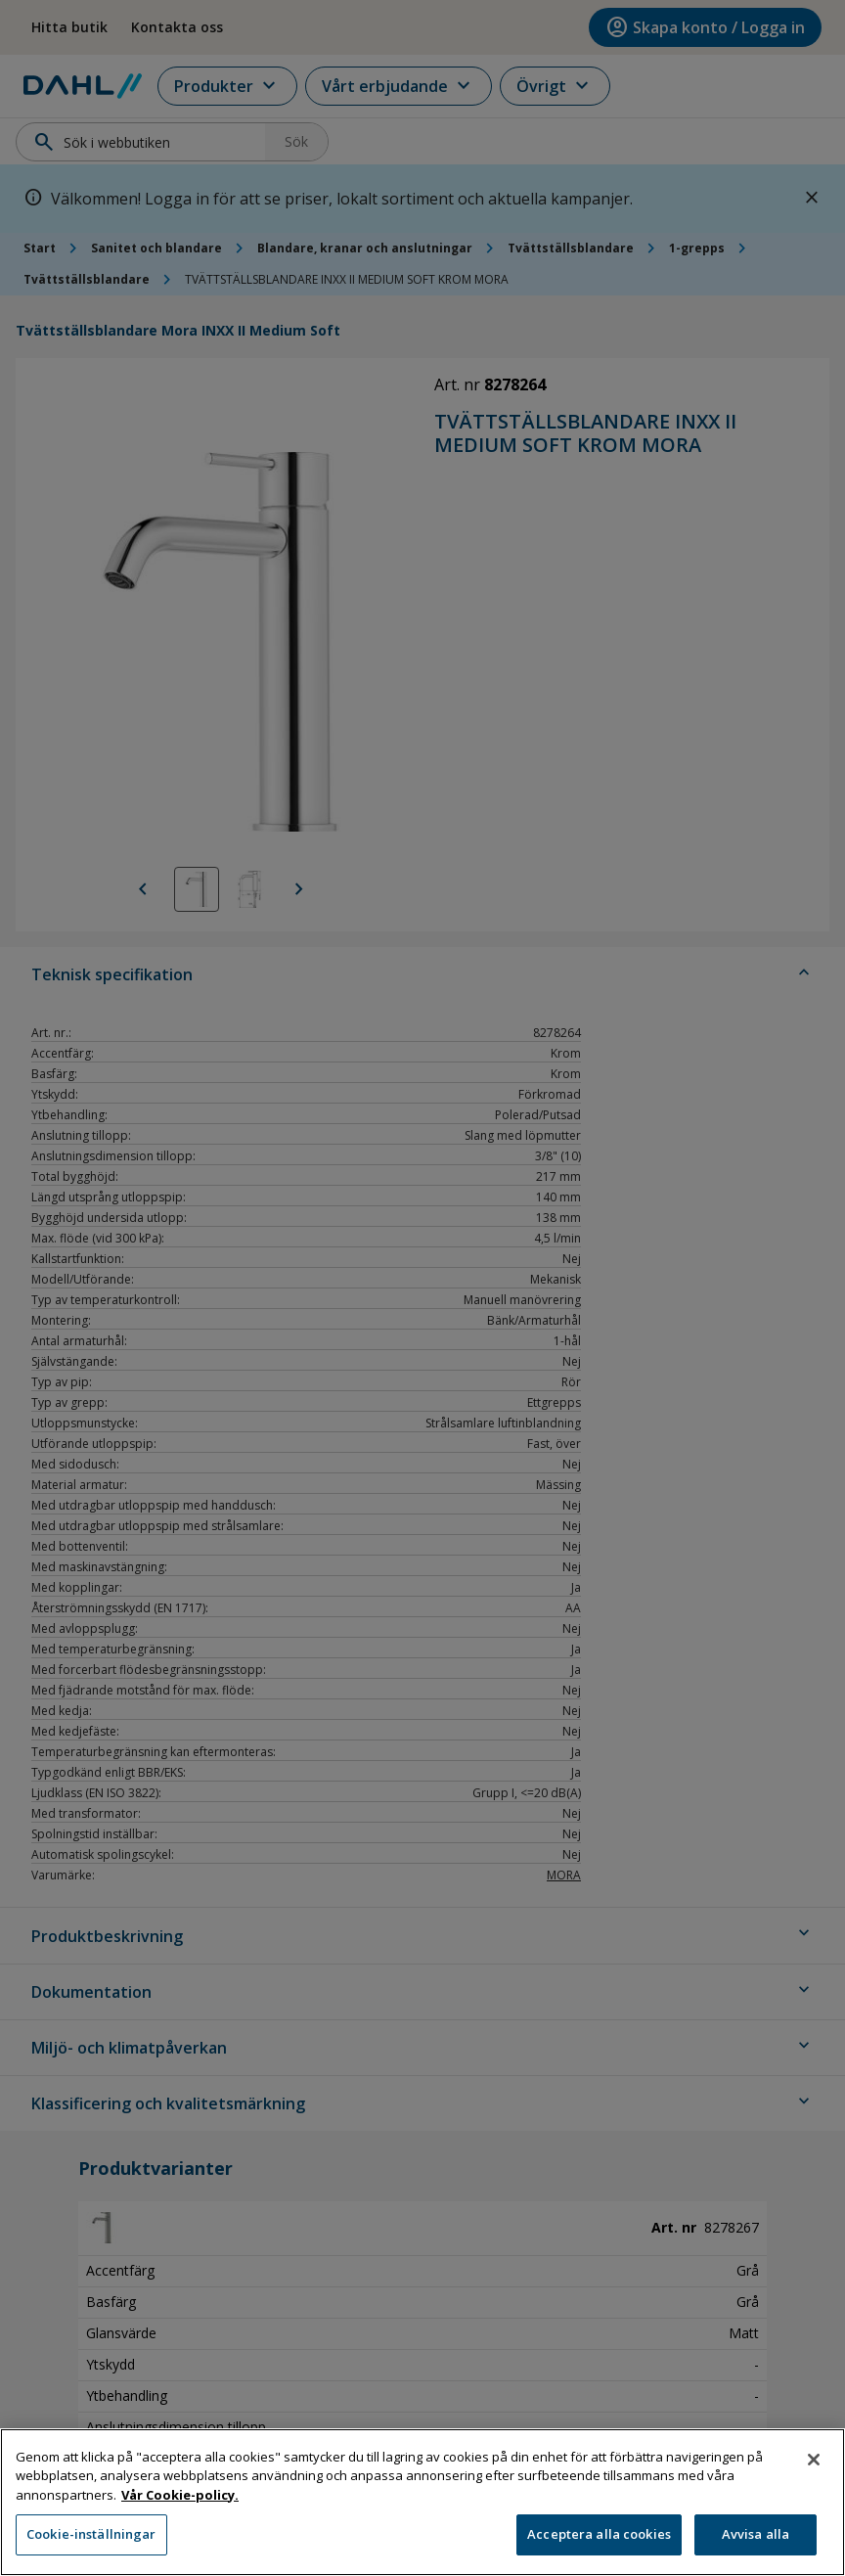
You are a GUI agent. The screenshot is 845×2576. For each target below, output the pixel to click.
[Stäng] (813, 2469)
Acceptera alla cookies (599, 2544)
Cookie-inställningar (91, 2544)
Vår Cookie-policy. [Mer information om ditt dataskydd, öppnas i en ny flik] (180, 2504)
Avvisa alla (755, 2544)
